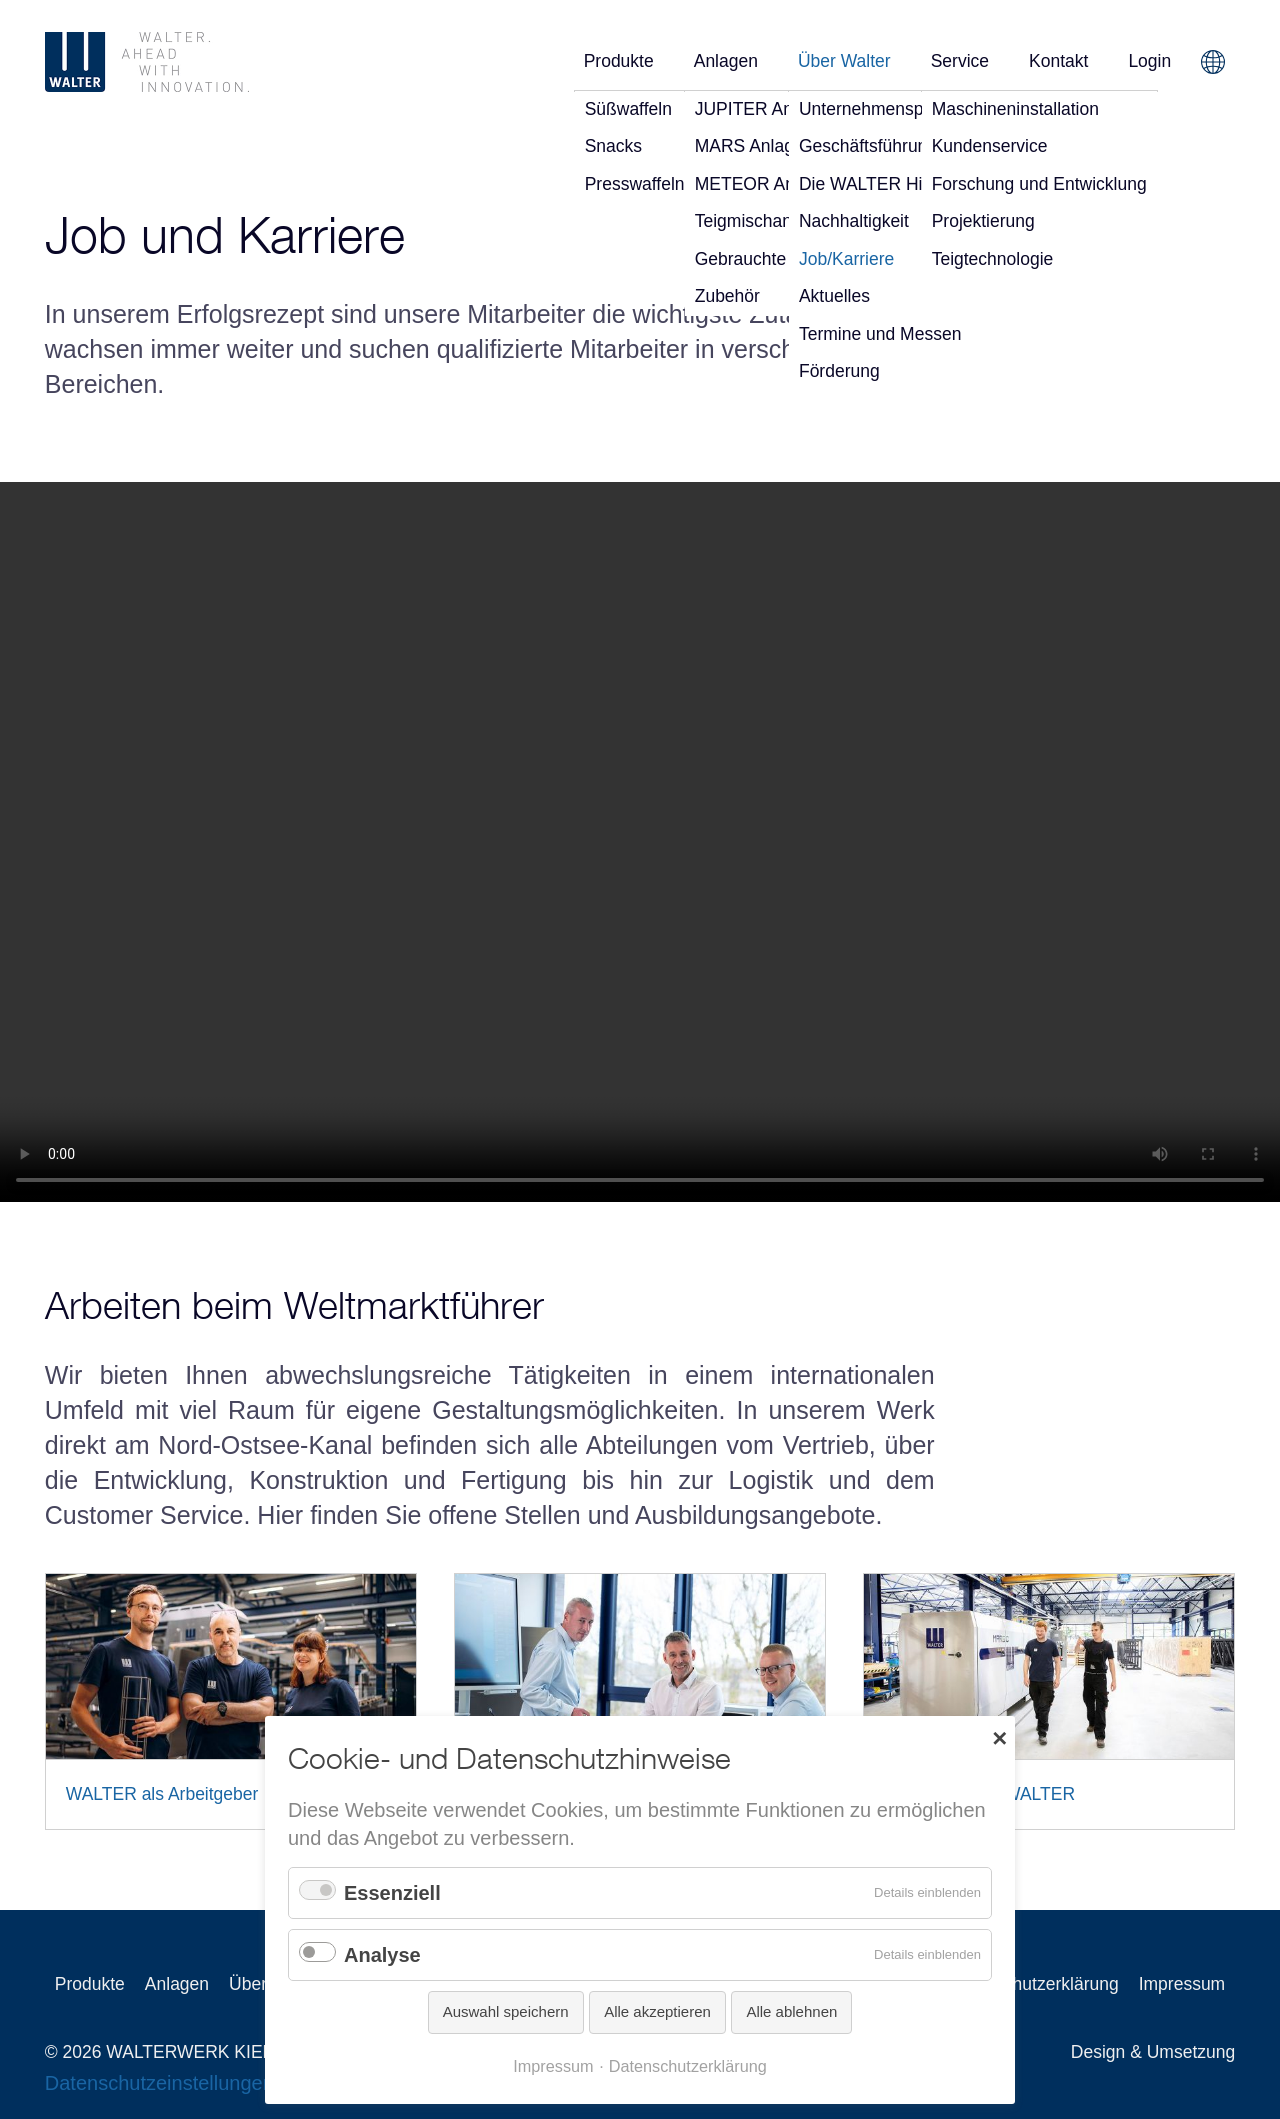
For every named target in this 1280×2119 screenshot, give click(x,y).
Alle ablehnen (791, 2011)
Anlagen (726, 61)
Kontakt (1058, 61)
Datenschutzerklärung (1033, 1984)
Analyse (382, 1955)
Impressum (1182, 1984)
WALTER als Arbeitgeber (162, 1794)
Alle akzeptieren (657, 2011)
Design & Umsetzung (1153, 2052)
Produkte (619, 61)
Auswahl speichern (506, 2011)
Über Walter (844, 61)
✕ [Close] (999, 1737)
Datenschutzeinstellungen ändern (193, 2083)
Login (1149, 61)
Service (960, 61)
